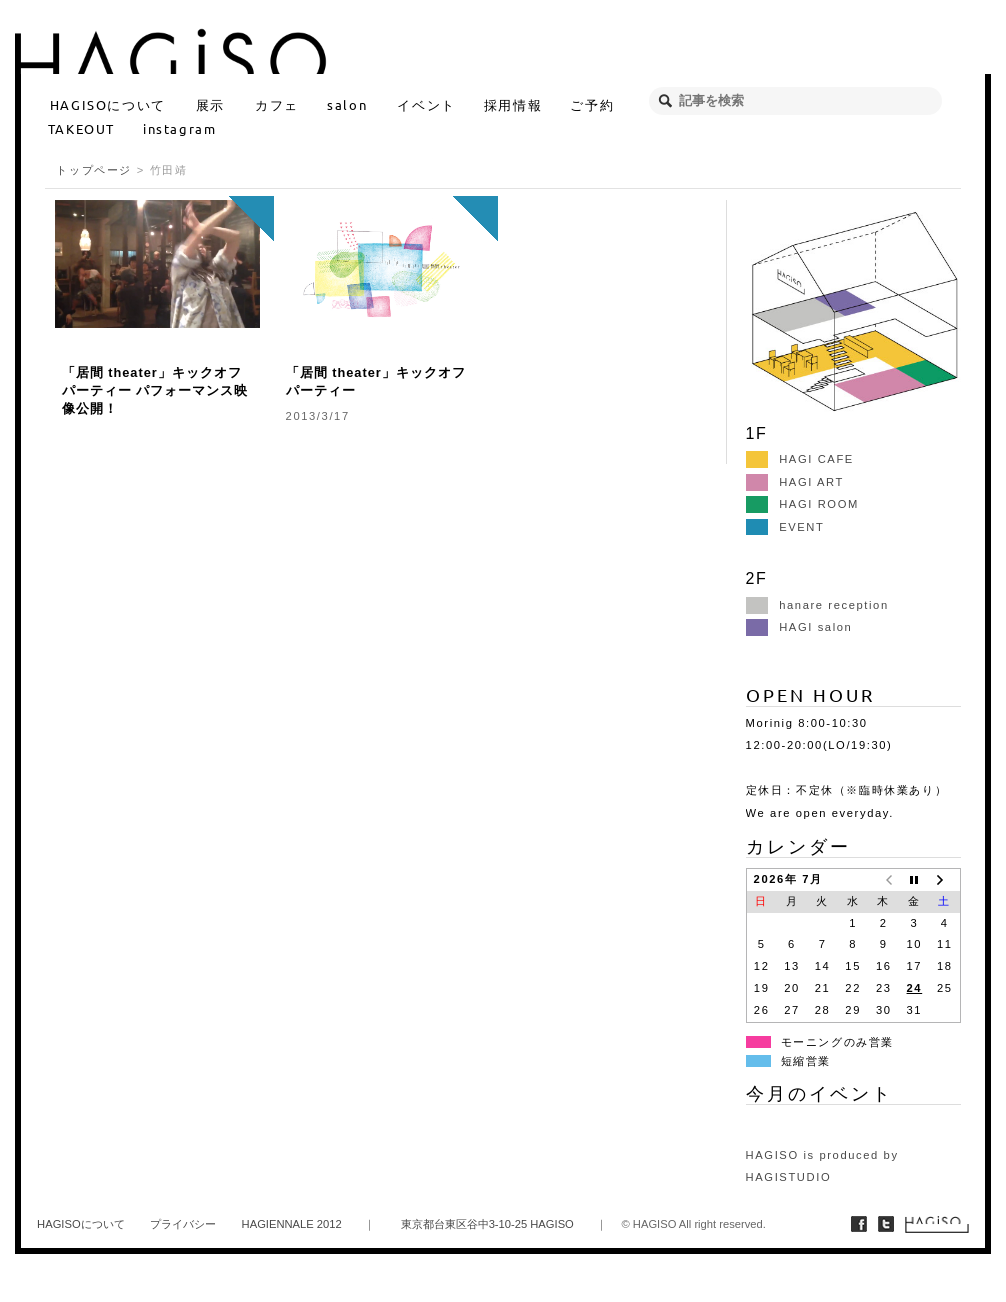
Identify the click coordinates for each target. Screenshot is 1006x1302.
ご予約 (592, 104)
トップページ (94, 170)
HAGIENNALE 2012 (292, 1224)
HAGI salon (799, 627)
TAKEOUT (81, 128)
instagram (179, 128)
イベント (426, 104)
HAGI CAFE (800, 459)
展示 (210, 104)
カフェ (277, 104)
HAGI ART (795, 482)
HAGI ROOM (802, 504)
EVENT (785, 527)
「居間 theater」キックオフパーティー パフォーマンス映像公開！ (155, 390)
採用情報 (513, 104)
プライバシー (183, 1224)
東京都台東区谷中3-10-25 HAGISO (487, 1224)
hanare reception (817, 605)
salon (347, 104)
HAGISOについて (108, 104)
